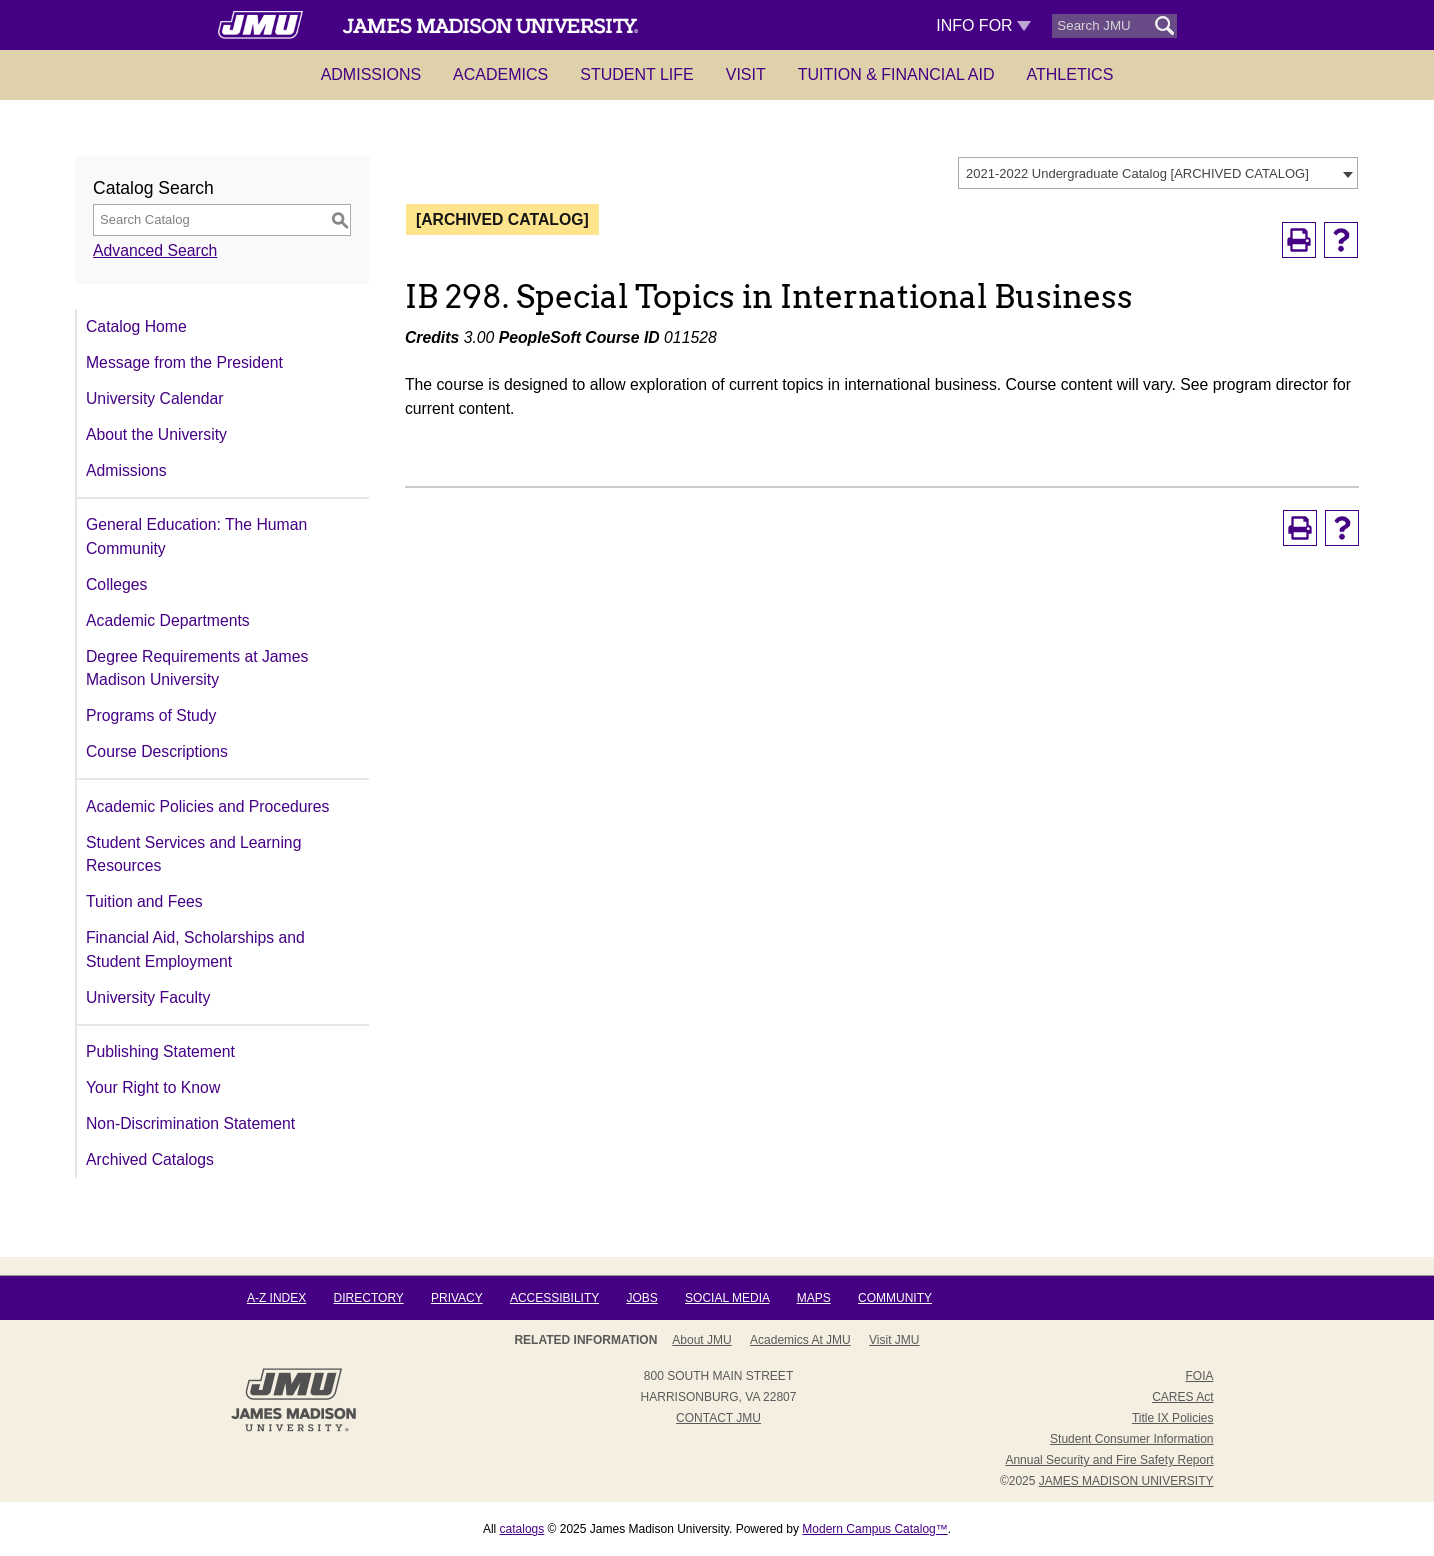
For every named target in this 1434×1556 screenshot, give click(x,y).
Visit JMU (894, 1340)
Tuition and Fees (144, 901)
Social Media (727, 1298)
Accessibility (554, 1298)
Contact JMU (718, 1418)
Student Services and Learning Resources (193, 854)
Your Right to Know (153, 1087)
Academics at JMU (800, 1340)
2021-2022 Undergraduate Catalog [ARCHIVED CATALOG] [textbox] (1137, 173)
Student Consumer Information (1131, 1439)
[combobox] (1158, 173)
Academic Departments (168, 620)
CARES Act (1182, 1397)
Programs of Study (151, 715)
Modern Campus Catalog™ (874, 1529)
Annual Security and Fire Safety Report (1109, 1460)
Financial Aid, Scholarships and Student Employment (195, 949)
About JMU (701, 1340)
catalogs (522, 1529)
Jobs (641, 1298)
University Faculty (148, 997)
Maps (814, 1298)
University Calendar (154, 398)
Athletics (1070, 74)
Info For (983, 25)
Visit (746, 74)
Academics (500, 74)
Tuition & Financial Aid (896, 74)
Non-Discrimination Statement (190, 1123)
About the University (156, 434)
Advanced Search (155, 250)
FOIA (1199, 1376)
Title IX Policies (1173, 1418)
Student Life (637, 74)
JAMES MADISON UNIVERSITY (1126, 1481)
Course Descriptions (157, 751)
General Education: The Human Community (196, 536)
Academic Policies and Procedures (207, 806)
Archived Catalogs (150, 1159)
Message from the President (184, 362)
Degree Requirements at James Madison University (197, 668)
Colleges (116, 584)
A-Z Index (276, 1298)
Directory (369, 1298)
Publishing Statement (160, 1051)
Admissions (371, 74)
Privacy (457, 1298)
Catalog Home (136, 326)
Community (895, 1298)
